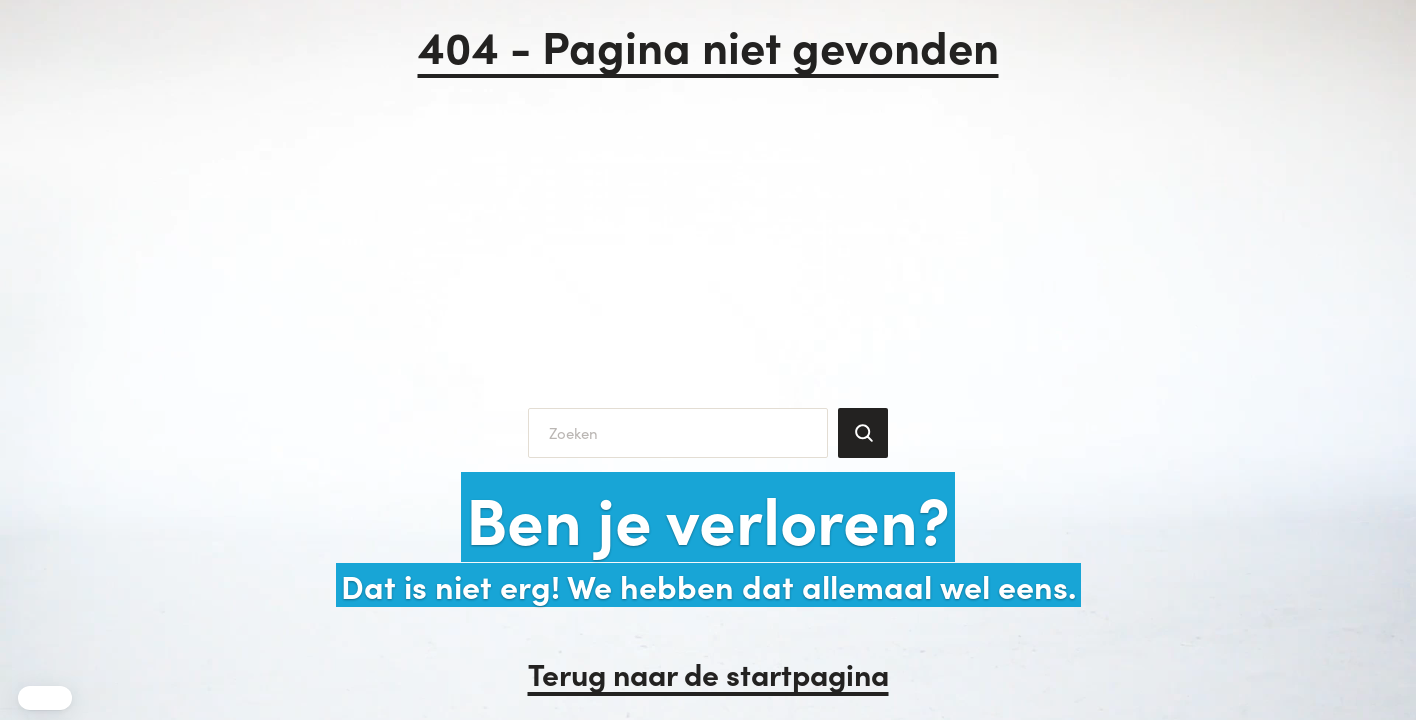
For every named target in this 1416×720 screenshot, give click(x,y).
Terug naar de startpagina (708, 673)
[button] (45, 698)
